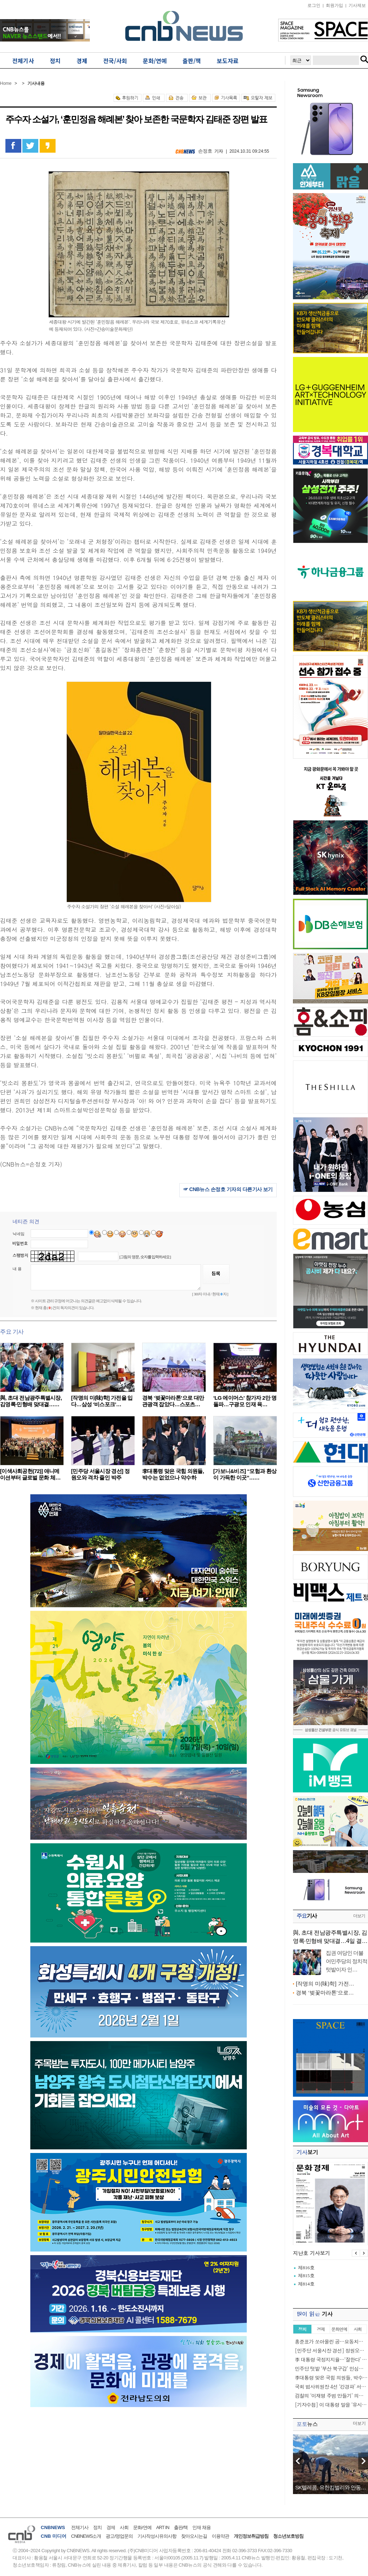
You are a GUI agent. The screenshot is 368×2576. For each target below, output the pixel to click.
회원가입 (334, 5)
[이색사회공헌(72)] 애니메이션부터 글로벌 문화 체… (30, 1474)
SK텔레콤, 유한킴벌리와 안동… (330, 2487)
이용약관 (220, 2536)
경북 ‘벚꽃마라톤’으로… (325, 1992)
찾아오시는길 (194, 2536)
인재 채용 (201, 2527)
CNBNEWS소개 (86, 2536)
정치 (97, 2527)
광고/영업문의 (119, 2536)
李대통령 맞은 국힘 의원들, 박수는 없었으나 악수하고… (173, 1477)
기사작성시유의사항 (156, 2536)
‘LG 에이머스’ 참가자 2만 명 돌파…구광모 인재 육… (245, 1401)
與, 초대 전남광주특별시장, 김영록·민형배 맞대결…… (31, 1401)
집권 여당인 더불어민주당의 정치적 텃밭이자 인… (346, 1961)
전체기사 (79, 2527)
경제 (110, 2527)
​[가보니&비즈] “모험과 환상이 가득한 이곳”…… (244, 1474)
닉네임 (19, 1234)
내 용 (17, 1269)
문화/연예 (142, 2527)
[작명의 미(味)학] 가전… (325, 1983)
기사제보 (357, 5)
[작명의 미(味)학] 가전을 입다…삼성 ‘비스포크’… (102, 1401)
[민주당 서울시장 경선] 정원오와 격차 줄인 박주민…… (100, 1477)
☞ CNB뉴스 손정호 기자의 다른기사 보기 (228, 1189)
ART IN (162, 2527)
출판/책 (181, 2527)
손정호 (205, 151)
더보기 (359, 1915)
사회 (124, 2527)
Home (6, 83)
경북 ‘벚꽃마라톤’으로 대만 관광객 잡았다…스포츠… (173, 1401)
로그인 (313, 5)
